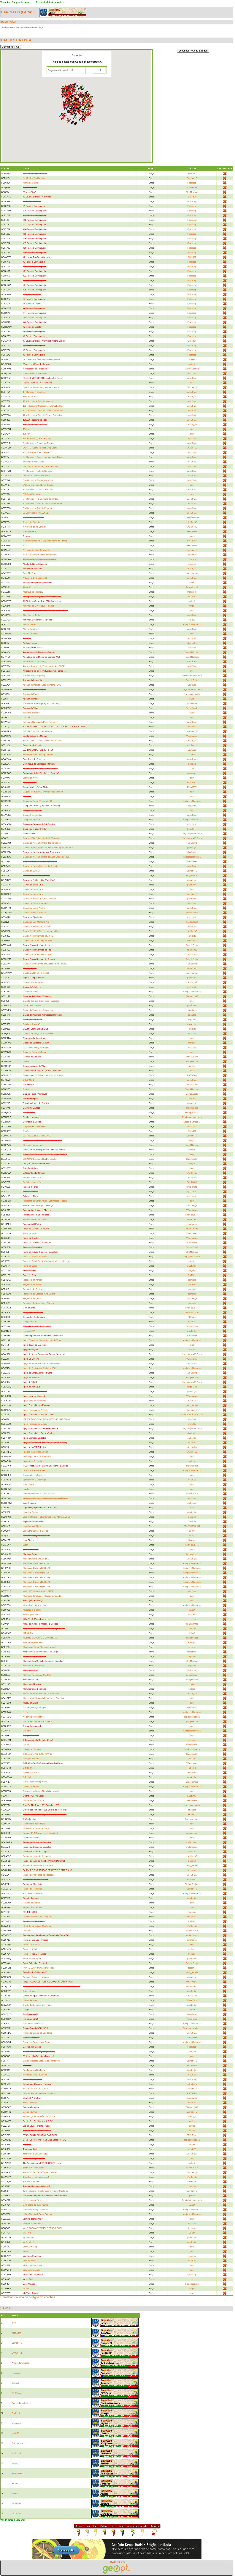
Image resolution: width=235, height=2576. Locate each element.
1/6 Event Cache (30, 396)
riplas (191, 1154)
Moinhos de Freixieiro (32, 1642)
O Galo (26, 1745)
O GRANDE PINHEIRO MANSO (37, 1754)
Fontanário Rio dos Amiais (35, 1219)
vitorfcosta (191, 940)
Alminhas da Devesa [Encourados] (38, 606)
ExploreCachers (192, 369)
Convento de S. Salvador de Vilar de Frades (43, 1075)
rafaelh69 (192, 2149)
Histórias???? (29, 1331)
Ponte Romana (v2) (32, 1958)
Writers (26, 2288)
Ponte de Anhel (30, 1949)
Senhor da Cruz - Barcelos (35, 2075)
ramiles (192, 1066)
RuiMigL (192, 1275)
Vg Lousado (28, 2237)
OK (99, 70)
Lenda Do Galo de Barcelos (35, 1531)
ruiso (192, 1345)
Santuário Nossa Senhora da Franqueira (41, 2061)
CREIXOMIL (28, 1080)
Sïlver (191, 582)
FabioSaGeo (192, 1494)
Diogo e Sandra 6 (192, 1122)
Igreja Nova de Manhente (34, 1401)
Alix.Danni (192, 745)
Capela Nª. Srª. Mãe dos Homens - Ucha (41, 931)
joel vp (192, 1098)
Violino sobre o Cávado (33, 2265)
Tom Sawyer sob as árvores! (36, 2177)
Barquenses (17, 2443)
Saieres (191, 1540)
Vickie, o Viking (30, 2247)
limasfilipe (191, 1652)
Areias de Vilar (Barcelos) (34, 661)
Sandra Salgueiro (192, 1749)
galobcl (192, 2195)
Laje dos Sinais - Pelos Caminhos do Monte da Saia (46, 1517)
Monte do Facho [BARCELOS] (37, 1675)
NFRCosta (192, 2000)
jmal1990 (192, 1424)
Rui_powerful (192, 875)
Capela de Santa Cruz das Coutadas (39, 899)
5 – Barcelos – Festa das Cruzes (38, 480)
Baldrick (26, 717)
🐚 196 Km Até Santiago (34, 178)
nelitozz (191, 1949)
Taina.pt (15, 2383)
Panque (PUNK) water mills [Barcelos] (40, 1833)
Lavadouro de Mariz (32, 1526)
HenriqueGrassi (192, 1112)
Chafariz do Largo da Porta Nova (38, 1033)
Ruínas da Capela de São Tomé (37, 2033)
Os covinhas (192, 1982)
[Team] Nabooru (192, 652)
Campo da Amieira (31, 820)
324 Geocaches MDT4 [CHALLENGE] (40, 466)
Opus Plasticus (192, 1312)
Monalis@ (191, 592)
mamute (192, 1043)
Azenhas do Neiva (31, 713)
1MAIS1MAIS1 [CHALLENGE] (36, 438)
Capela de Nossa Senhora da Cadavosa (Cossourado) (48, 847)
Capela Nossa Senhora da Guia (37, 940)
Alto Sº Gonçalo (30, 634)
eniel (192, 383)
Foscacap (192, 183)
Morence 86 (191, 731)
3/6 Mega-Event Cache (33, 462)
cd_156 (191, 620)
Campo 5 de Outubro (32, 815)
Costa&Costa (192, 680)
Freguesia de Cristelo (32, 1289)
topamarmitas (192, 1624)
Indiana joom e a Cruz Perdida (37, 1456)
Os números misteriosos (34, 1824)
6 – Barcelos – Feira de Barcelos (38, 489)
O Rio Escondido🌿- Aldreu (35, 1782)
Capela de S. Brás (31, 871)
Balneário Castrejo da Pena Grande (39, 722)
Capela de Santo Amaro (34, 908)
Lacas (28, 12)
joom (192, 429)
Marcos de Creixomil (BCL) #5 (36, 1582)
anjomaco (192, 1024)
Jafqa (191, 1261)
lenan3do (192, 1015)
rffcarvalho (192, 643)
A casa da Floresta (31, 522)
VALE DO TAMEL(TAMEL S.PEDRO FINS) (42, 2228)
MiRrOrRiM (28, 1633)
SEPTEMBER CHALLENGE (36, 2089)
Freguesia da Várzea (32, 1280)
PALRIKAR (192, 1182)
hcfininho (192, 1740)
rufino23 (15, 2433)
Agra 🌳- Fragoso (31, 573)
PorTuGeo (191, 541)
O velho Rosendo (31, 1786)
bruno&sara (192, 759)
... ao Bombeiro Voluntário (35, 373)
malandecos (191, 1745)
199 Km (26, 434)
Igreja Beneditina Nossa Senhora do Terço (42, 1340)
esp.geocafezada (192, 694)
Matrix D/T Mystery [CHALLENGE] (38, 1591)
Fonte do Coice (30, 1266)
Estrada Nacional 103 (32, 1177)
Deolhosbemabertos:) (192, 675)
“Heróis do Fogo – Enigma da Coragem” (41, 387)
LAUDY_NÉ (191, 396)
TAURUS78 (192, 1996)
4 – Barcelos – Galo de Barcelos (37, 471)
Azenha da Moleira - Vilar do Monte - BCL (42, 685)
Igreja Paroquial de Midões (35, 1424)
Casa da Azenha (30, 991)
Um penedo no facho (32, 2200)
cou (192, 634)
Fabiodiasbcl (192, 587)
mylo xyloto (192, 824)
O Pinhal (27, 1777)
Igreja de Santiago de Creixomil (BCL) (40, 1368)
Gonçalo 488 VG (30, 1322)
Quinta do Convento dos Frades (37, 2005)
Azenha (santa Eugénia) (34, 675)
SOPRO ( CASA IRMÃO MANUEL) (39, 2116)
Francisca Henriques (191, 2028)
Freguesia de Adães (32, 1284)
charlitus (192, 1851)
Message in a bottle (32, 1610)
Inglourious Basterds (32, 1461)
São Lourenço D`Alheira (34, 2070)
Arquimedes (191, 1675)
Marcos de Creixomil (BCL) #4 (36, 1577)
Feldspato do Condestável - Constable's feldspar (45, 1201)
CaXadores (17, 2513)
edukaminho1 (192, 1638)
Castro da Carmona (32, 1005)
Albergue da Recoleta (33, 592)
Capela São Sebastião (33, 982)
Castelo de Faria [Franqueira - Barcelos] (41, 1001)
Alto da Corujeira (30, 629)
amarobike (192, 1940)
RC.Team (192, 1317)
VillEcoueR (17, 2453)
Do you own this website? (60, 70)
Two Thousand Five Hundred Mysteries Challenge (45, 2191)
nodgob (191, 364)
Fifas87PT (191, 782)
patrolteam (192, 2084)
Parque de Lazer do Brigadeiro (37, 1856)
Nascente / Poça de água (34, 1707)
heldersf (15, 2463)
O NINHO (27, 1768)
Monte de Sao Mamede (33, 1666)
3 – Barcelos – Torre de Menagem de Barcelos (44, 457)
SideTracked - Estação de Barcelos (39, 2093)
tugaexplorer (192, 1554)
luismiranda (192, 852)
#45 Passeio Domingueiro (34, 317)
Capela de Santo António (34, 912)
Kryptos (26, 1489)
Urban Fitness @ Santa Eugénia (37, 2214)
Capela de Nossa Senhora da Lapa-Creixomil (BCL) (46, 857)
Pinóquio (27, 1930)
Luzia (25, 1545)
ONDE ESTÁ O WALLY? (34, 1800)
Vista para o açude (31, 2270)
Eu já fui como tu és (32, 1182)
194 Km (26, 429)
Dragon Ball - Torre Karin (34, 1126)
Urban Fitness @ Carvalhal (35, 2209)
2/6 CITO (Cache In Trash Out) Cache (40, 448)
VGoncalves (191, 736)
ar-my (191, 1531)
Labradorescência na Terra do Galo (39, 1494)
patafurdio (191, 885)
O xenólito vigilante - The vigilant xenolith (41, 1791)
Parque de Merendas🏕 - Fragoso (38, 1865)
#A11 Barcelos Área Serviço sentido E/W (41, 359)
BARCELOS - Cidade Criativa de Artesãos (42, 740)
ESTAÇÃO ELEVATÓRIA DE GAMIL (39, 1159)
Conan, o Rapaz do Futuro (35, 1052)
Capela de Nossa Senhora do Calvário (40, 866)
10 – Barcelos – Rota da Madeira (38, 401)
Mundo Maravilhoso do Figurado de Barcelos (43, 1698)
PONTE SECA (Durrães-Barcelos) (38, 1968)
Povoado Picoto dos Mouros (36, 1977)
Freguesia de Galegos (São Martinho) (40, 1294)
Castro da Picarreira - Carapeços (38, 1010)
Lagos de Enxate (30, 1512)
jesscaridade (192, 912)
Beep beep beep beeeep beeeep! (38, 754)
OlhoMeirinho (192, 187)
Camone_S (192, 178)
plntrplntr (192, 564)
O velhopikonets (192, 517)
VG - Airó (27, 2233)
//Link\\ (192, 754)
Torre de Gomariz (31, 2182)
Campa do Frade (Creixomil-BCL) (38, 801)
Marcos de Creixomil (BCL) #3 (36, 1573)
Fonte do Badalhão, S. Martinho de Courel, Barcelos (46, 1261)
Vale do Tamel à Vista (32, 2223)
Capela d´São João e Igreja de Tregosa (41, 838)
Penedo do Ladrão (31, 1903)
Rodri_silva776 (192, 1215)
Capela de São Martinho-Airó (36, 922)
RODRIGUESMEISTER (192, 1415)
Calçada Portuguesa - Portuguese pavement (43, 792)
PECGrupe (17, 2393)
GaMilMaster (192, 531)
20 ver (192, 2233)
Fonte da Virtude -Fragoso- (35, 1256)
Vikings (26, 2251)
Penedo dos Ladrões (32, 1907)
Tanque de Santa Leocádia (35, 2154)
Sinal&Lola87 (192, 996)
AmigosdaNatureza (192, 624)
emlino (192, 1684)
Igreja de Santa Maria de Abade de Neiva (41, 1363)
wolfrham (192, 173)
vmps (191, 606)
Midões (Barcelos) (31, 1614)
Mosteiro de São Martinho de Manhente (41, 1693)
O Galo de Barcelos (32, 1749)
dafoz (191, 699)
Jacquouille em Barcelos (34, 1475)
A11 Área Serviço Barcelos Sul (37, 550)
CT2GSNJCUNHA (192, 1526)
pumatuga (191, 847)
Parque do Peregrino (32, 1889)
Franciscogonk (192, 2284)
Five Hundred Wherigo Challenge (38, 1205)
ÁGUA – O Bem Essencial (35, 578)
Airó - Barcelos (29, 587)
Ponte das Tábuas (31, 1944)
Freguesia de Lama (32, 1298)
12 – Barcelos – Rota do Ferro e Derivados (42, 415)
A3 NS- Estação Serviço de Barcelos (39, 555)
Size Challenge (30, 2102)
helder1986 (192, 950)
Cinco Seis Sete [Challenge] (35, 1047)
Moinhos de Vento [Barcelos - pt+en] (39, 1647)
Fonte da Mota (29, 1233)
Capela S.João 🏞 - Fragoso (36, 973)
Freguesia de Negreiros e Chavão (38, 1303)
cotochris (192, 555)
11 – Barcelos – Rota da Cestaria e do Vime (43, 410)
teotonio (192, 596)
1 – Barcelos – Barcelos (34, 392)
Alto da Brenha (29, 624)
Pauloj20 (192, 936)
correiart (192, 1280)
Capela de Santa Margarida (35, 903)
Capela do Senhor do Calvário (36, 926)
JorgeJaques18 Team (192, 689)
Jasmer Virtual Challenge (34, 1480)
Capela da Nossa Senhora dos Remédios (42, 843)
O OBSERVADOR (31, 1772)
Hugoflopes (192, 1010)
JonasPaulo (192, 2014)
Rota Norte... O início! (33, 2023)
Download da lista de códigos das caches (27, 2297)
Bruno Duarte (192, 708)
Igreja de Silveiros (31, 1377)
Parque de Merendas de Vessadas (38, 1875)
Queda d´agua (29, 1991)
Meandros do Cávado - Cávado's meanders (42, 1596)
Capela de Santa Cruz (33, 889)
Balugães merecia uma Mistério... (38, 731)
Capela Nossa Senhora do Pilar (37, 954)
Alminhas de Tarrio (31, 615)
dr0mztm (192, 648)
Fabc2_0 (192, 1768)
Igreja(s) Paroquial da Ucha (35, 1452)
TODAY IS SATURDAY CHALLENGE (40, 2172)
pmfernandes (192, 1108)
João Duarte (28, 1484)
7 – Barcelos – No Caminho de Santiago (41, 499)
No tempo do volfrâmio (33, 1717)
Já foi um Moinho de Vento (35, 1470)
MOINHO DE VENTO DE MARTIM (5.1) (41, 1638)
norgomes (191, 773)
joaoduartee (191, 1224)
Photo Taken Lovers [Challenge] (37, 1926)
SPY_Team (192, 2135)
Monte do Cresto (30, 183)
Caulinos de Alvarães (32, 1024)
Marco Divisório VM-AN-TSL (36, 1559)
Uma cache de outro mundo (35, 2205)
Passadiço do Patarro (32, 1893)
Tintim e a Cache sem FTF (35, 2168)
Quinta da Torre (30, 2000)
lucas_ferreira (192, 573)
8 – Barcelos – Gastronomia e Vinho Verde (42, 503)
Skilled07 (192, 197)
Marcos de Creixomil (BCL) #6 (36, 1587)
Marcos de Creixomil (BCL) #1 (36, 1563)
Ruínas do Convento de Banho (37, 2042)
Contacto (27, 1061)
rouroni (15, 2493)
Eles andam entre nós (33, 1145)
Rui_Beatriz (192, 843)
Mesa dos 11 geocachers (34, 1605)
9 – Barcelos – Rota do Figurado (37, 508)
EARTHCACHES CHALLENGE (37, 1136)
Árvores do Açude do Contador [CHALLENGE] (44, 666)
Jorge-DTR (192, 1387)
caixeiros (192, 1619)
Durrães (26, 1131)
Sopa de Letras (30, 2112)
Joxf (192, 768)
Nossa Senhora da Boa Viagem (37, 1721)
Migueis (191, 1954)
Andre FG (192, 638)
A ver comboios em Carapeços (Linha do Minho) (45, 541)
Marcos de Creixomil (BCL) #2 (36, 1568)
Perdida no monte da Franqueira (37, 1917)
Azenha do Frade (31, 694)
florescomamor (192, 1819)
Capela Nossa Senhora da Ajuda (38, 936)
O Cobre (27, 1731)
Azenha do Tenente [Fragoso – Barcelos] (41, 703)
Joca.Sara (192, 373)
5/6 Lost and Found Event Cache (38, 485)
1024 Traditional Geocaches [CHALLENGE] (43, 406)
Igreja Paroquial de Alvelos (35, 1410)
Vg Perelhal (28, 2242)
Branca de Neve (30, 778)
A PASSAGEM (29, 531)
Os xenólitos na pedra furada (36, 1828)
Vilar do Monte (29, 2261)
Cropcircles (28, 1089)
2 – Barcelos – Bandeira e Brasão (38, 443)
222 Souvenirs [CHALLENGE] (36, 452)
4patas (192, 359)
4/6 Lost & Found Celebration (36, 476)
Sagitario (192, 685)
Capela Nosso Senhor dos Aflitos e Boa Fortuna (44, 964)
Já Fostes (192, 1438)
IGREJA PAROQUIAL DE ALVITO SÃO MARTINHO (46, 1419)
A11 (25, 545)
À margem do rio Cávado (34, 527)
